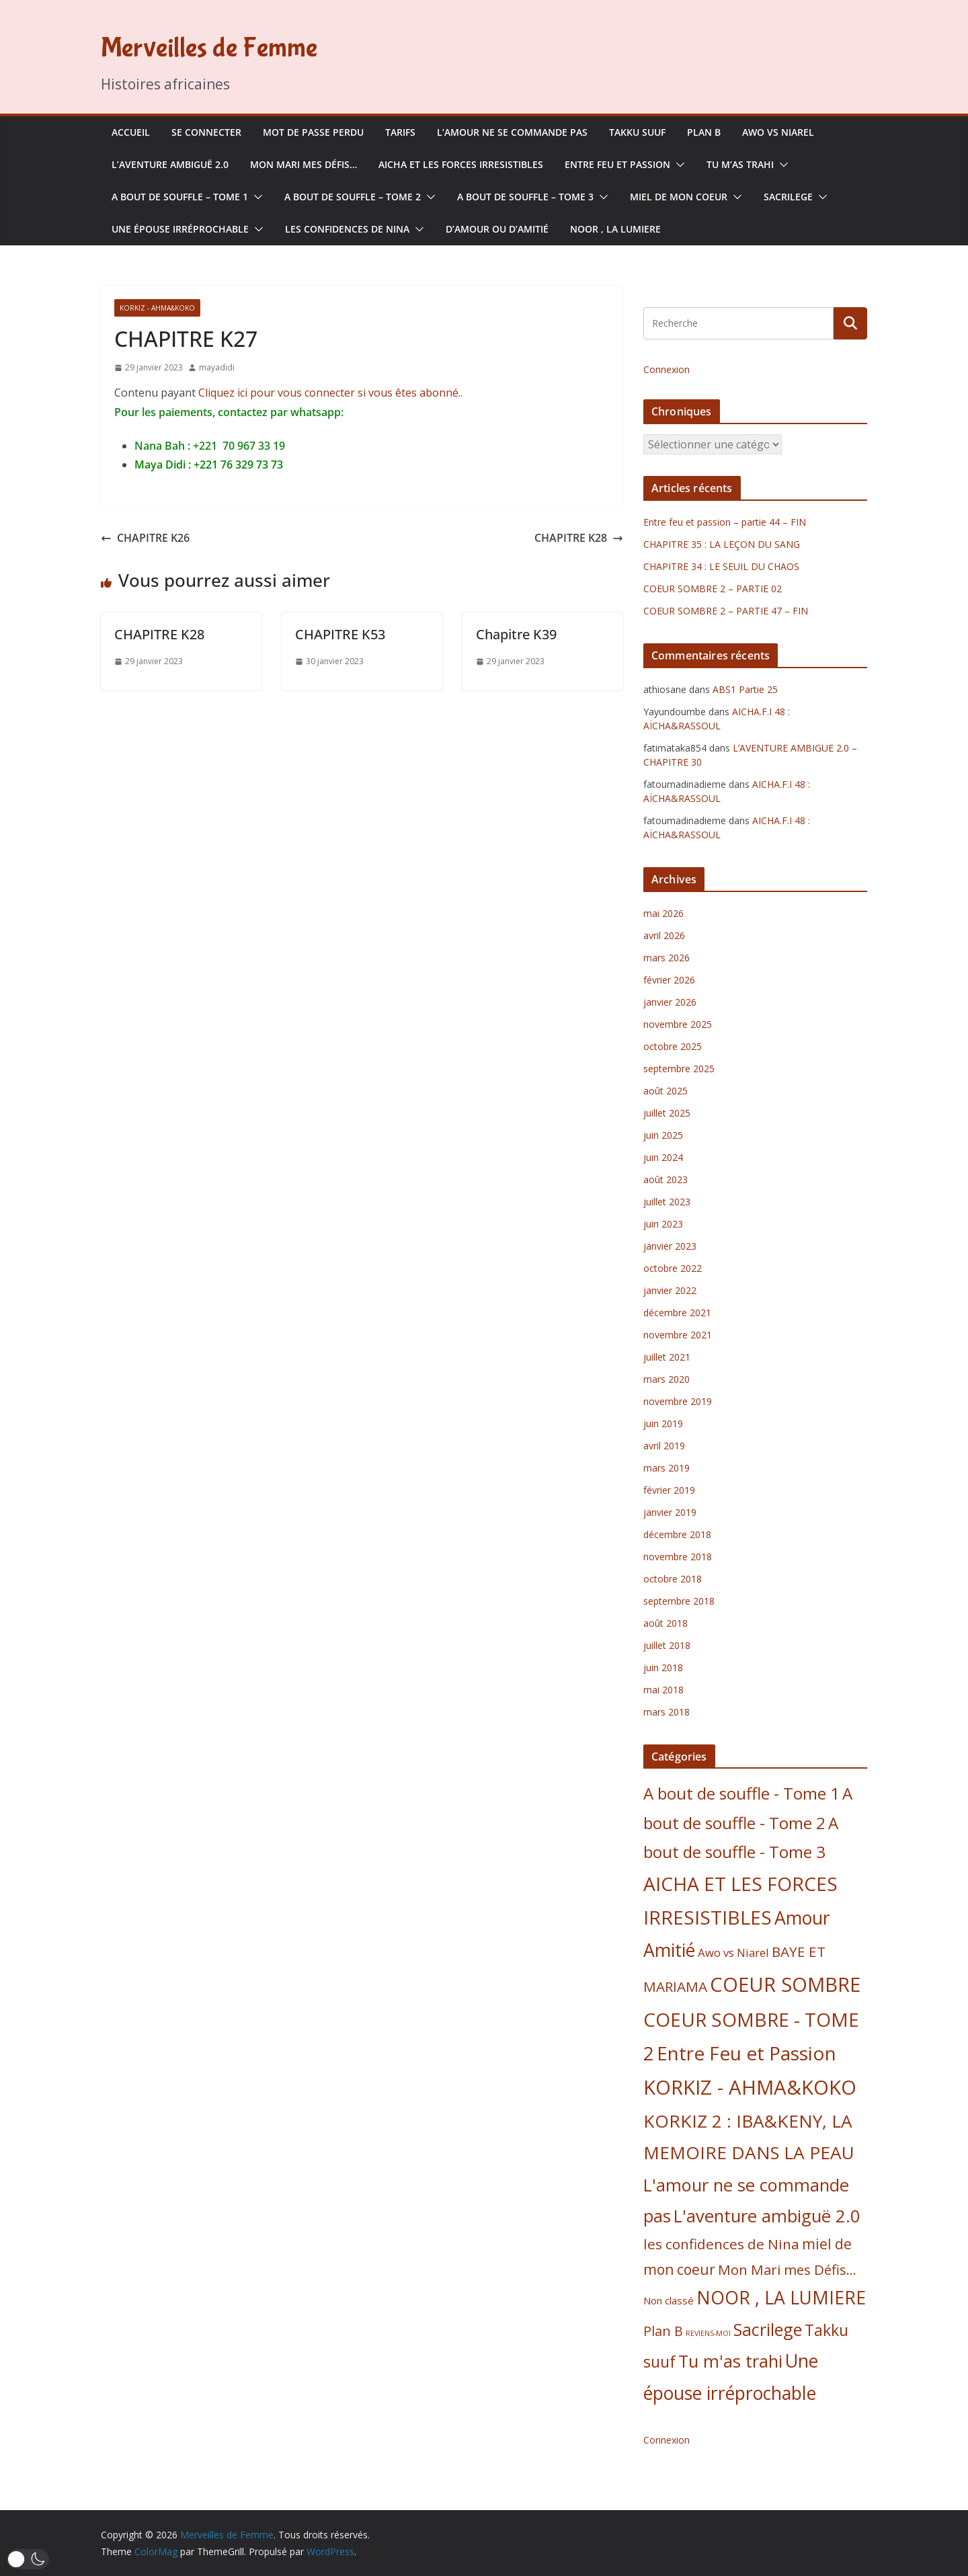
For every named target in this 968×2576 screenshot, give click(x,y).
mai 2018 (663, 1689)
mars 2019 (666, 1467)
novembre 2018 (677, 1556)
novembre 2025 (677, 1024)
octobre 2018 (672, 1578)
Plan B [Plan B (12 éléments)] (663, 2331)
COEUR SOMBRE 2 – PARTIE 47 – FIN (725, 610)
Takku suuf (637, 132)
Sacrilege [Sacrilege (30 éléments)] (767, 2329)
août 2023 (665, 1179)
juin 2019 (663, 1423)
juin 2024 (663, 1157)
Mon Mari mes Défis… (303, 164)
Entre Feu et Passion (617, 164)
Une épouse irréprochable (180, 229)
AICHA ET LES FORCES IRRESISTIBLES (460, 164)
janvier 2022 (669, 1290)
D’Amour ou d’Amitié (497, 229)
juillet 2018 (666, 1645)
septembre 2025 (679, 1068)
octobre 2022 (672, 1268)
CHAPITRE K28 (578, 537)
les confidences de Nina (347, 229)
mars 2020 (666, 1379)
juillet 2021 (666, 1357)
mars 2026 (666, 957)
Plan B (704, 132)
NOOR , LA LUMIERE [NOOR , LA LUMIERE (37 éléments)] (781, 2298)
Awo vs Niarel (778, 132)
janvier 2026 (669, 1002)
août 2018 (665, 1623)
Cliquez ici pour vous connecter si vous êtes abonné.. (330, 392)
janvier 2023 (669, 1246)
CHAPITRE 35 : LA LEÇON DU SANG (721, 544)
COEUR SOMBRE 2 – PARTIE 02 (712, 588)
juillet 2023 (666, 1201)
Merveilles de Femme (209, 48)
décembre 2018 (677, 1534)
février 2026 (669, 979)
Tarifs (400, 132)
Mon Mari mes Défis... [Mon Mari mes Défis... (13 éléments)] (787, 2269)
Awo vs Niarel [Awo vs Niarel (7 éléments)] (733, 1952)
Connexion (666, 369)
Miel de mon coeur (678, 196)
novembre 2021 (677, 1334)
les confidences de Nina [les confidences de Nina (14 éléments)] (721, 2244)
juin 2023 (663, 1223)
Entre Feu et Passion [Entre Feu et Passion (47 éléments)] (746, 2053)
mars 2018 (666, 1711)
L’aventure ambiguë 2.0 (170, 164)
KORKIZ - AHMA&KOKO (157, 308)
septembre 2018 (679, 1601)
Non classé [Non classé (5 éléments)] (668, 2300)
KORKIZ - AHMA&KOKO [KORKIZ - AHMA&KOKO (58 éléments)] (749, 2087)
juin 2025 (663, 1135)
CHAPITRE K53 (340, 634)
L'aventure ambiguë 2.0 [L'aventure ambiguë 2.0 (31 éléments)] (767, 2215)
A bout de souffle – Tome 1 (180, 196)
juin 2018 (663, 1667)
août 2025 (665, 1090)
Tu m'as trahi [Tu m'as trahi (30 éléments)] (730, 2360)
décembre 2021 (677, 1312)
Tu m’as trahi (740, 164)
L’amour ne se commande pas (512, 132)
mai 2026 (663, 913)
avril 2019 (664, 1445)
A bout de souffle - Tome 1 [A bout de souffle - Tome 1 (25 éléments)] (741, 1793)
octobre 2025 (672, 1046)
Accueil (131, 132)
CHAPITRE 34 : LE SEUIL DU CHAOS (721, 566)
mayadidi (217, 367)
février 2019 (669, 1490)
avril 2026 (664, 935)
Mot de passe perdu (313, 132)
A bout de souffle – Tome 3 (525, 196)
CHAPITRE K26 (145, 537)
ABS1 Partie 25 (745, 689)
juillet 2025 (666, 1112)
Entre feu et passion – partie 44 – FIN (724, 522)
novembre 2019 (677, 1401)
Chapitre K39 (516, 634)
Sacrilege (788, 196)
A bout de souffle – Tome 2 (352, 196)
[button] (677, 164)
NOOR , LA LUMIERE (615, 229)
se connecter (206, 132)
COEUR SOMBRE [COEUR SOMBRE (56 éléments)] (785, 1984)
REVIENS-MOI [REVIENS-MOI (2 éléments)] (708, 2333)
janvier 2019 (669, 1512)
